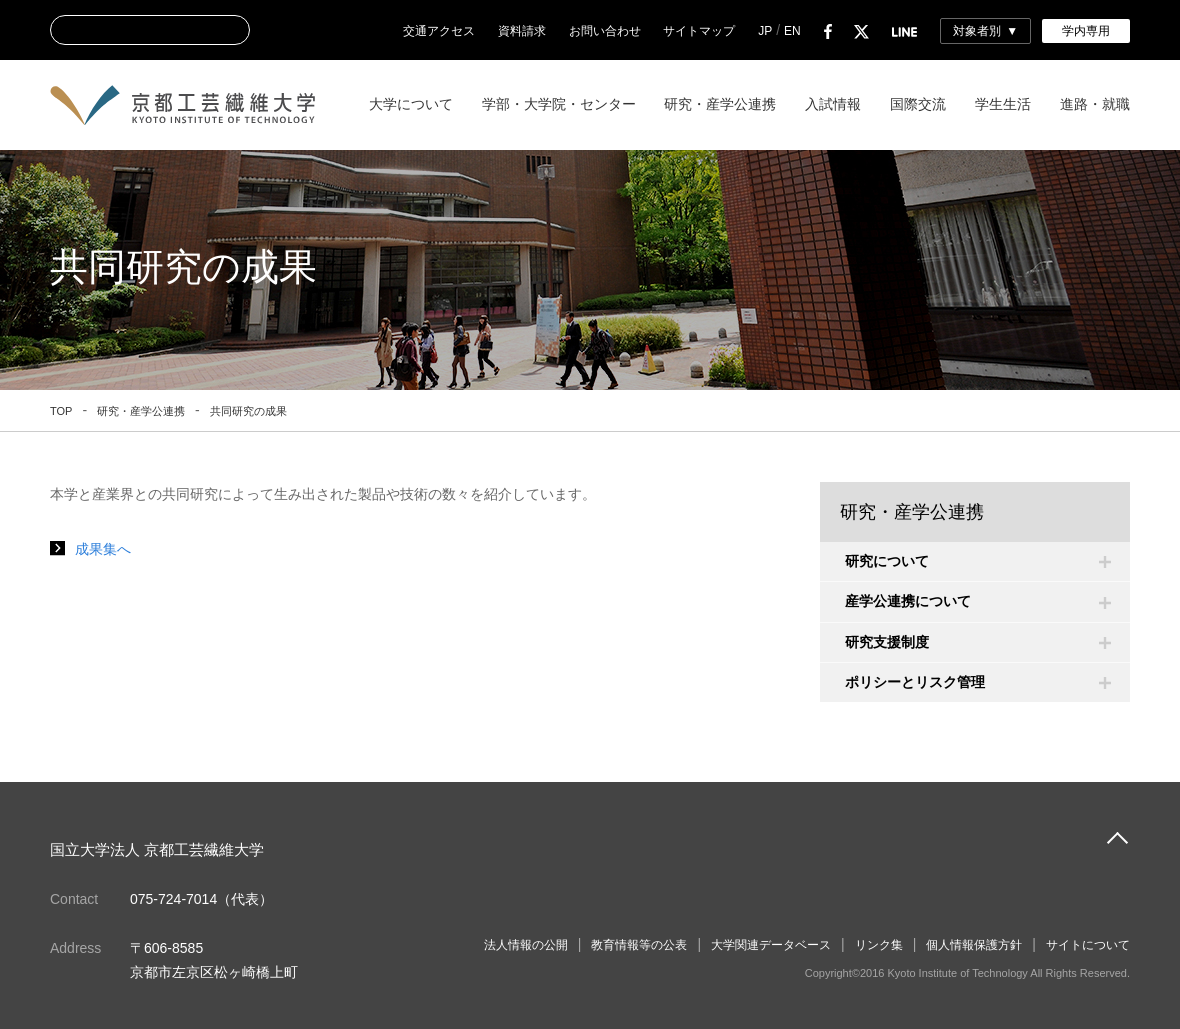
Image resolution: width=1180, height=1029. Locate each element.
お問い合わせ (605, 31)
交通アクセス (439, 31)
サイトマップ (699, 31)
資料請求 (522, 31)
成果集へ (103, 549)
